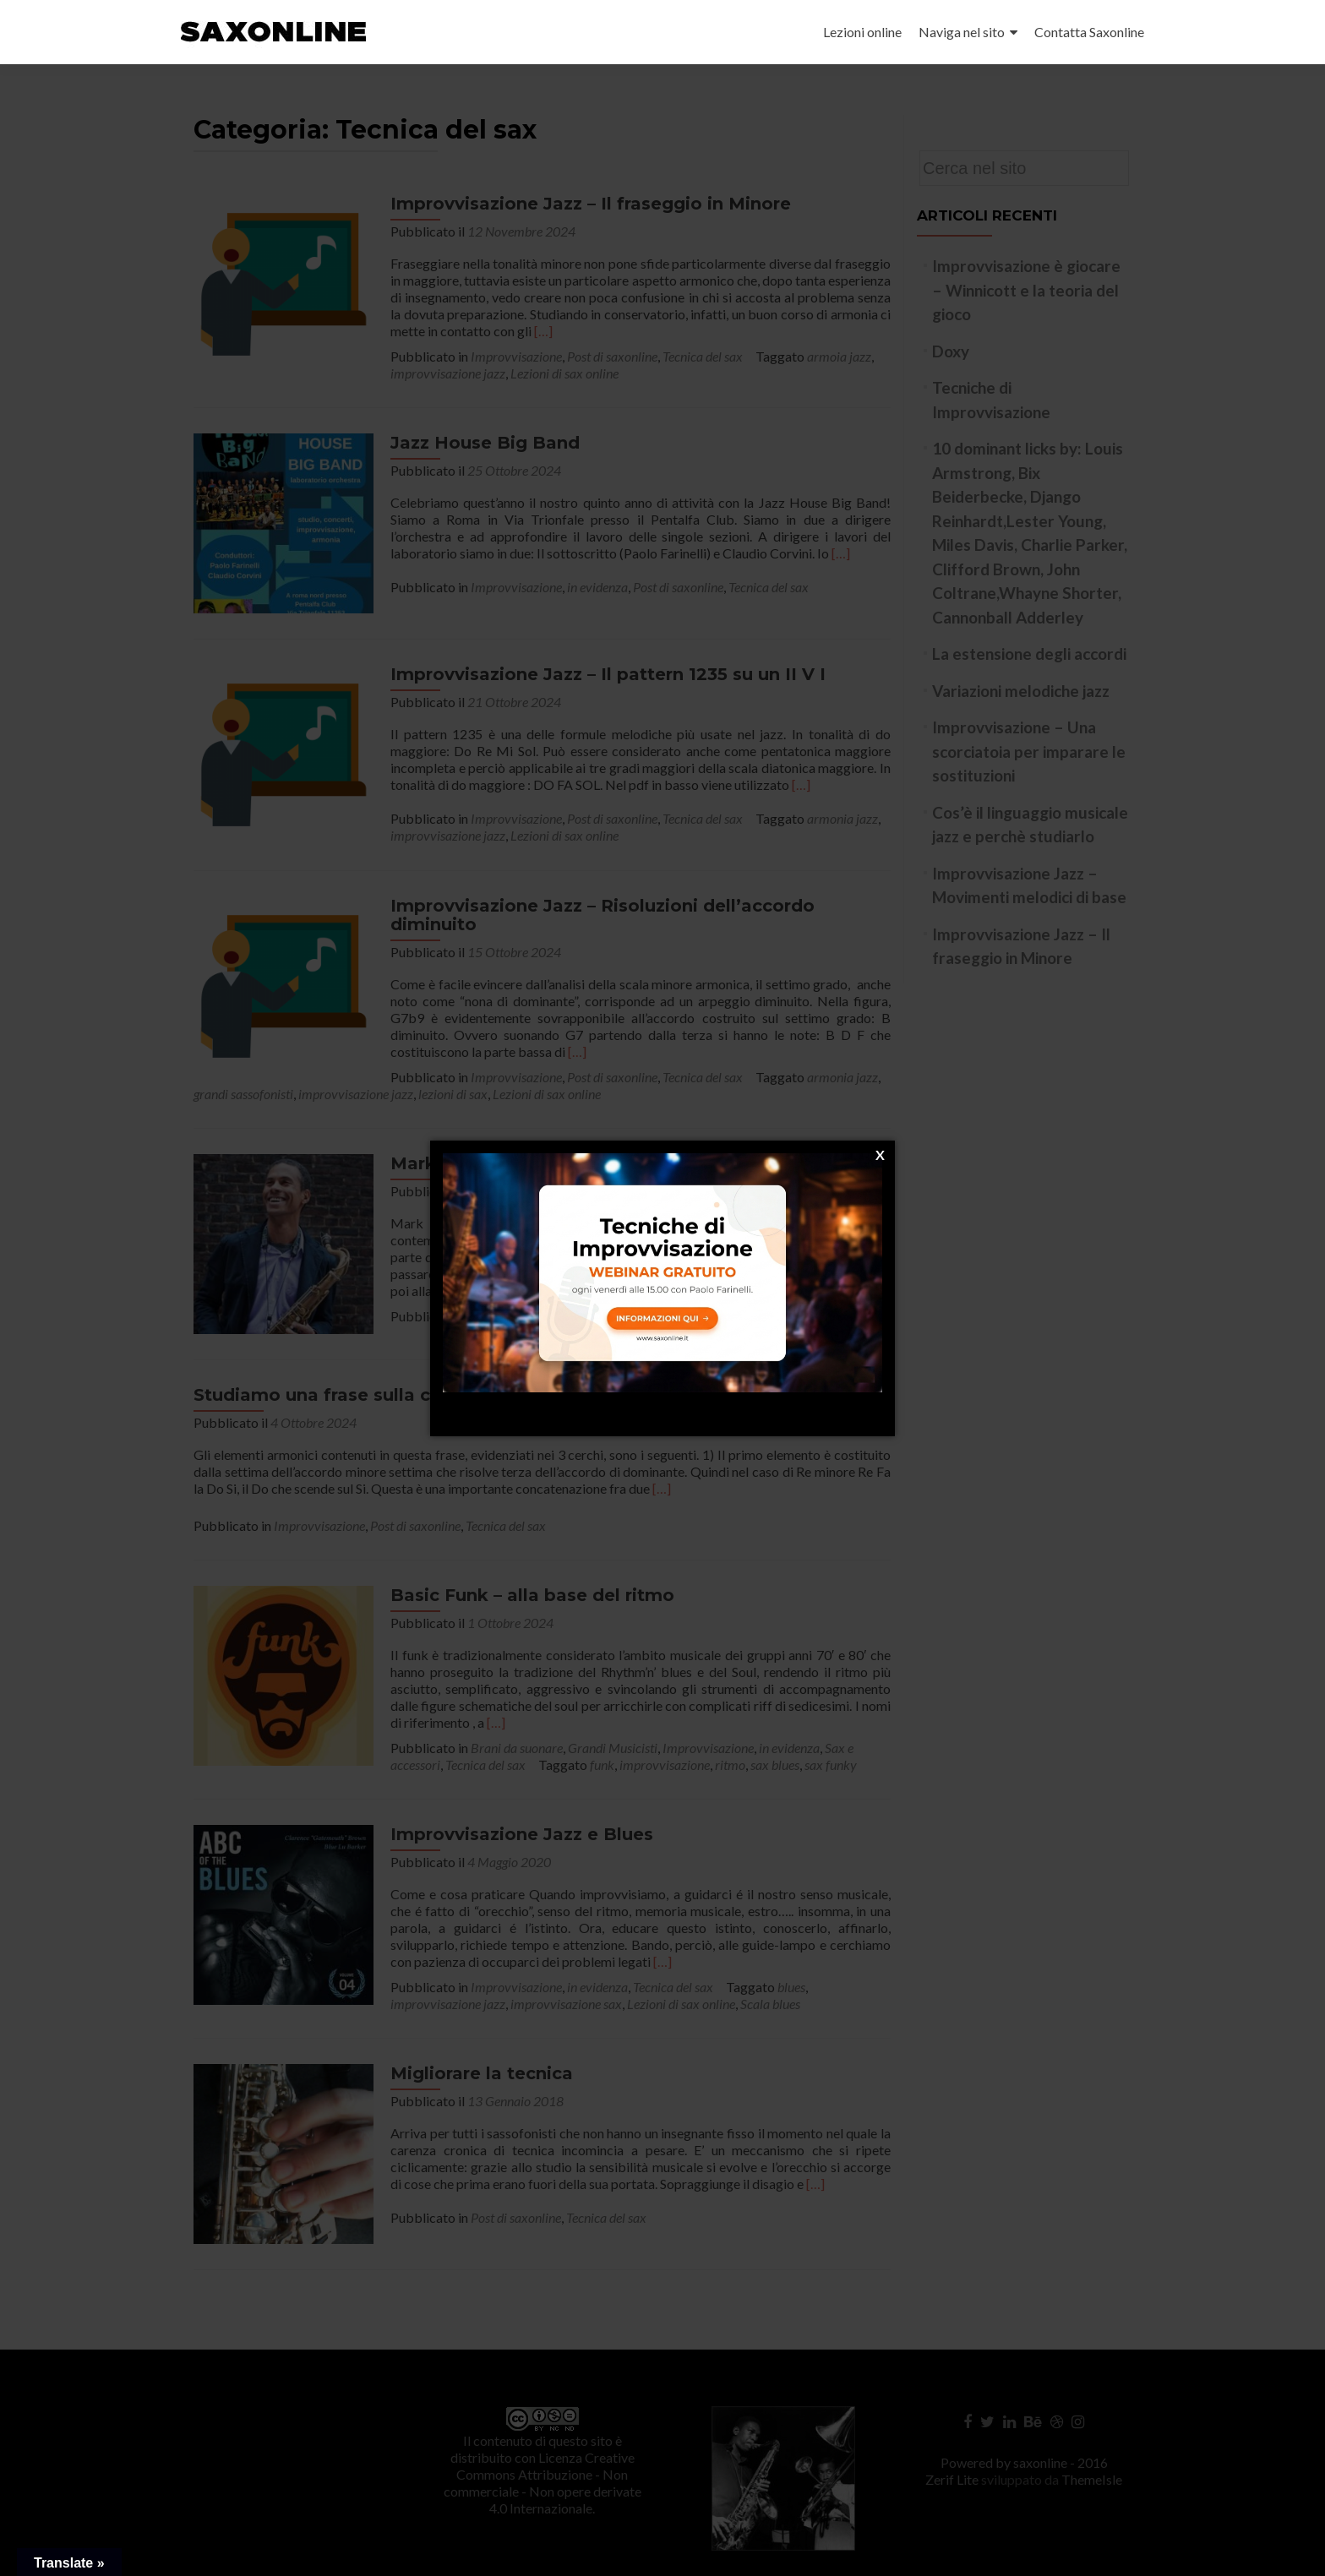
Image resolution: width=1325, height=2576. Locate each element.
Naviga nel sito (962, 32)
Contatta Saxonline (1089, 32)
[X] (880, 1155)
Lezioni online (862, 32)
